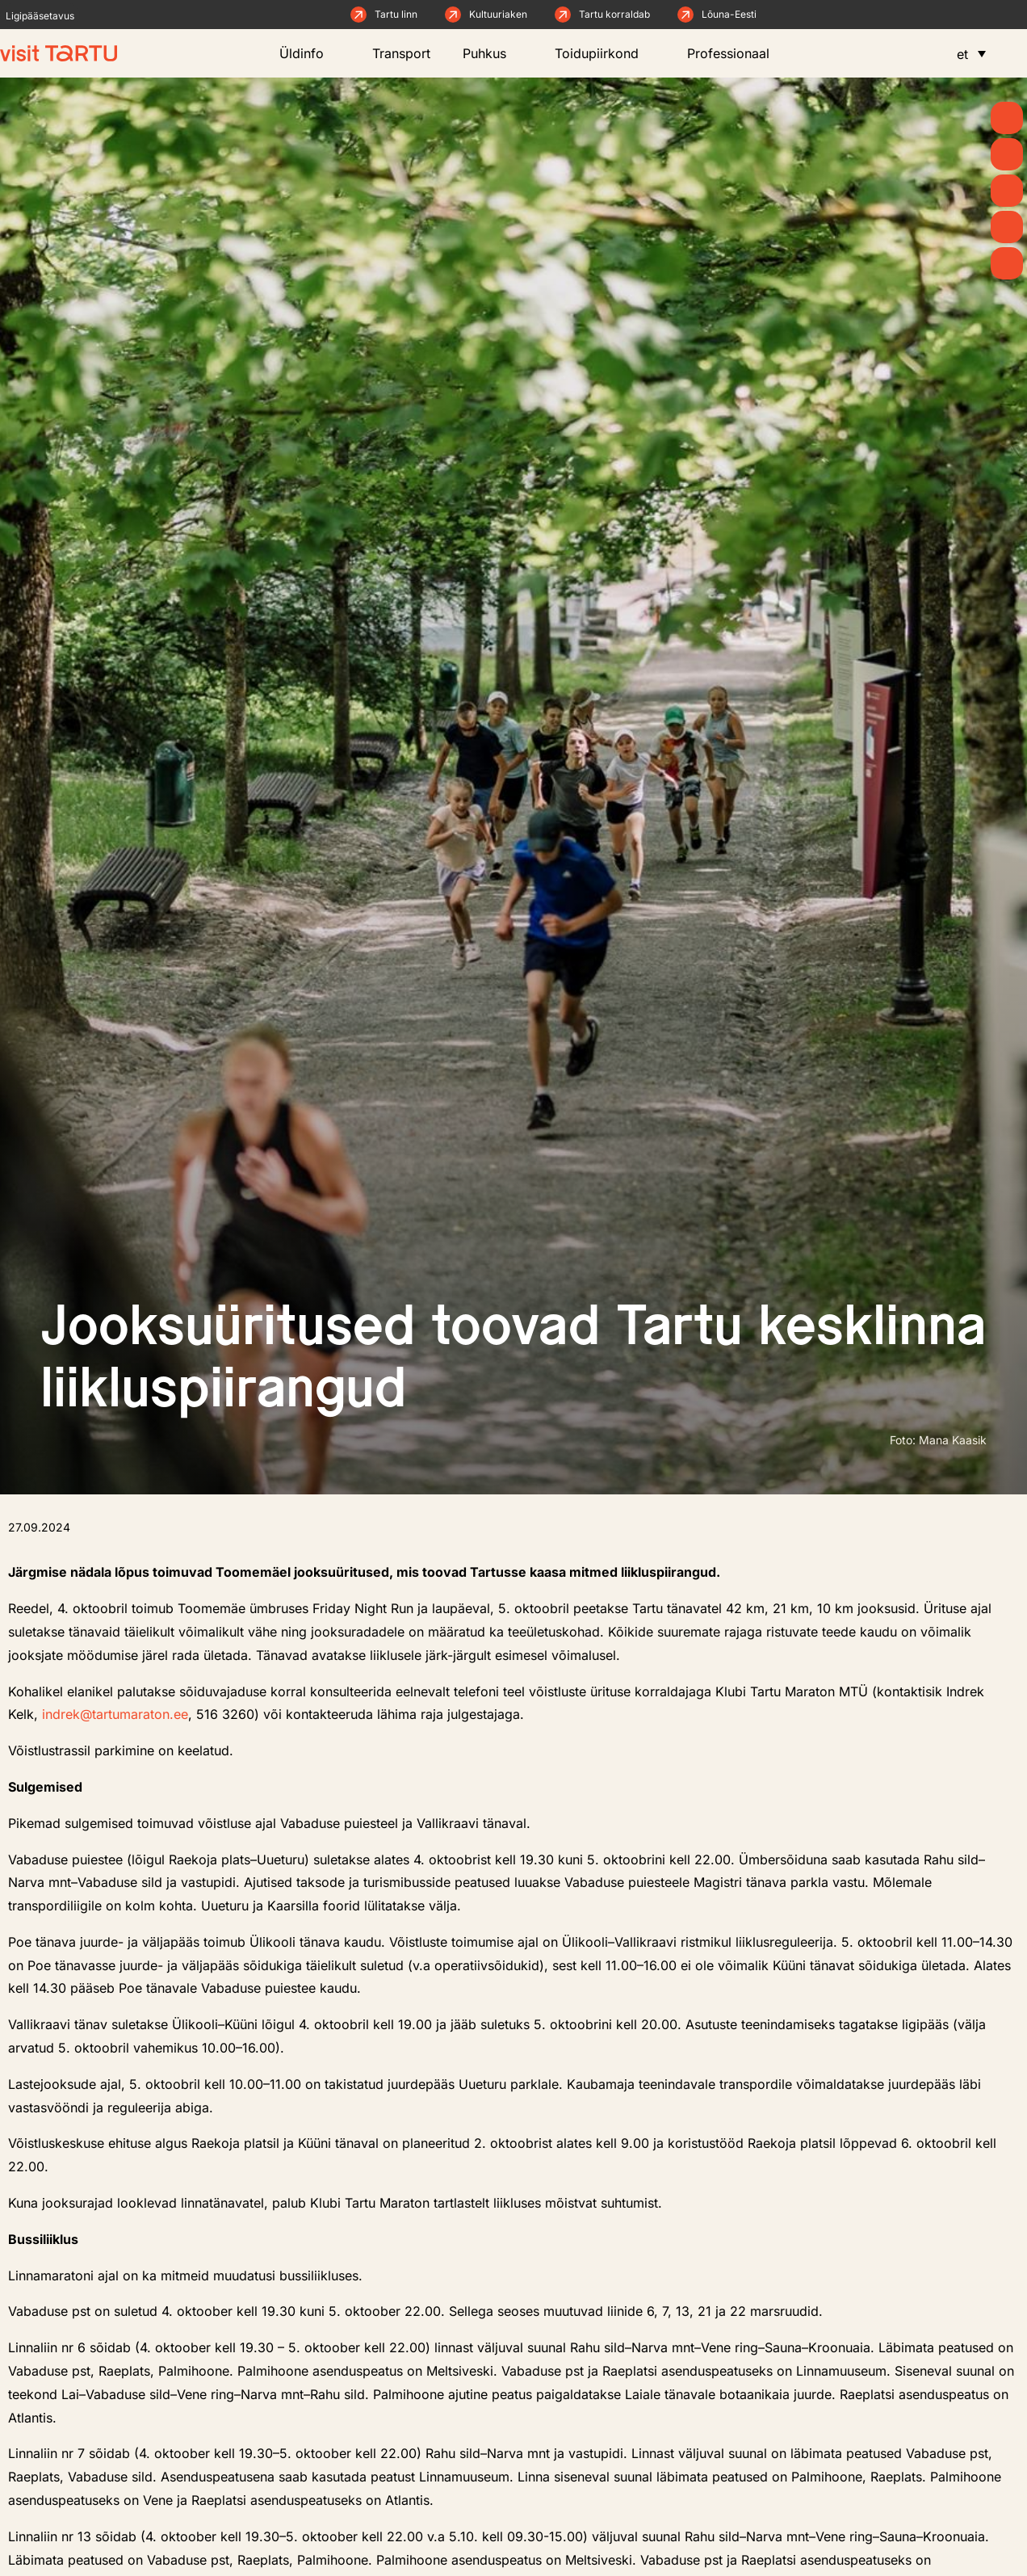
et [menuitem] (962, 54)
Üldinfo (309, 53)
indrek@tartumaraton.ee (115, 1714)
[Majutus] (1007, 263)
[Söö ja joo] (1007, 227)
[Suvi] (1007, 118)
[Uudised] (1007, 154)
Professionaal (736, 53)
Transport (401, 53)
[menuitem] (971, 53)
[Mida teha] (1007, 190)
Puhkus (492, 53)
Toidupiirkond (605, 53)
